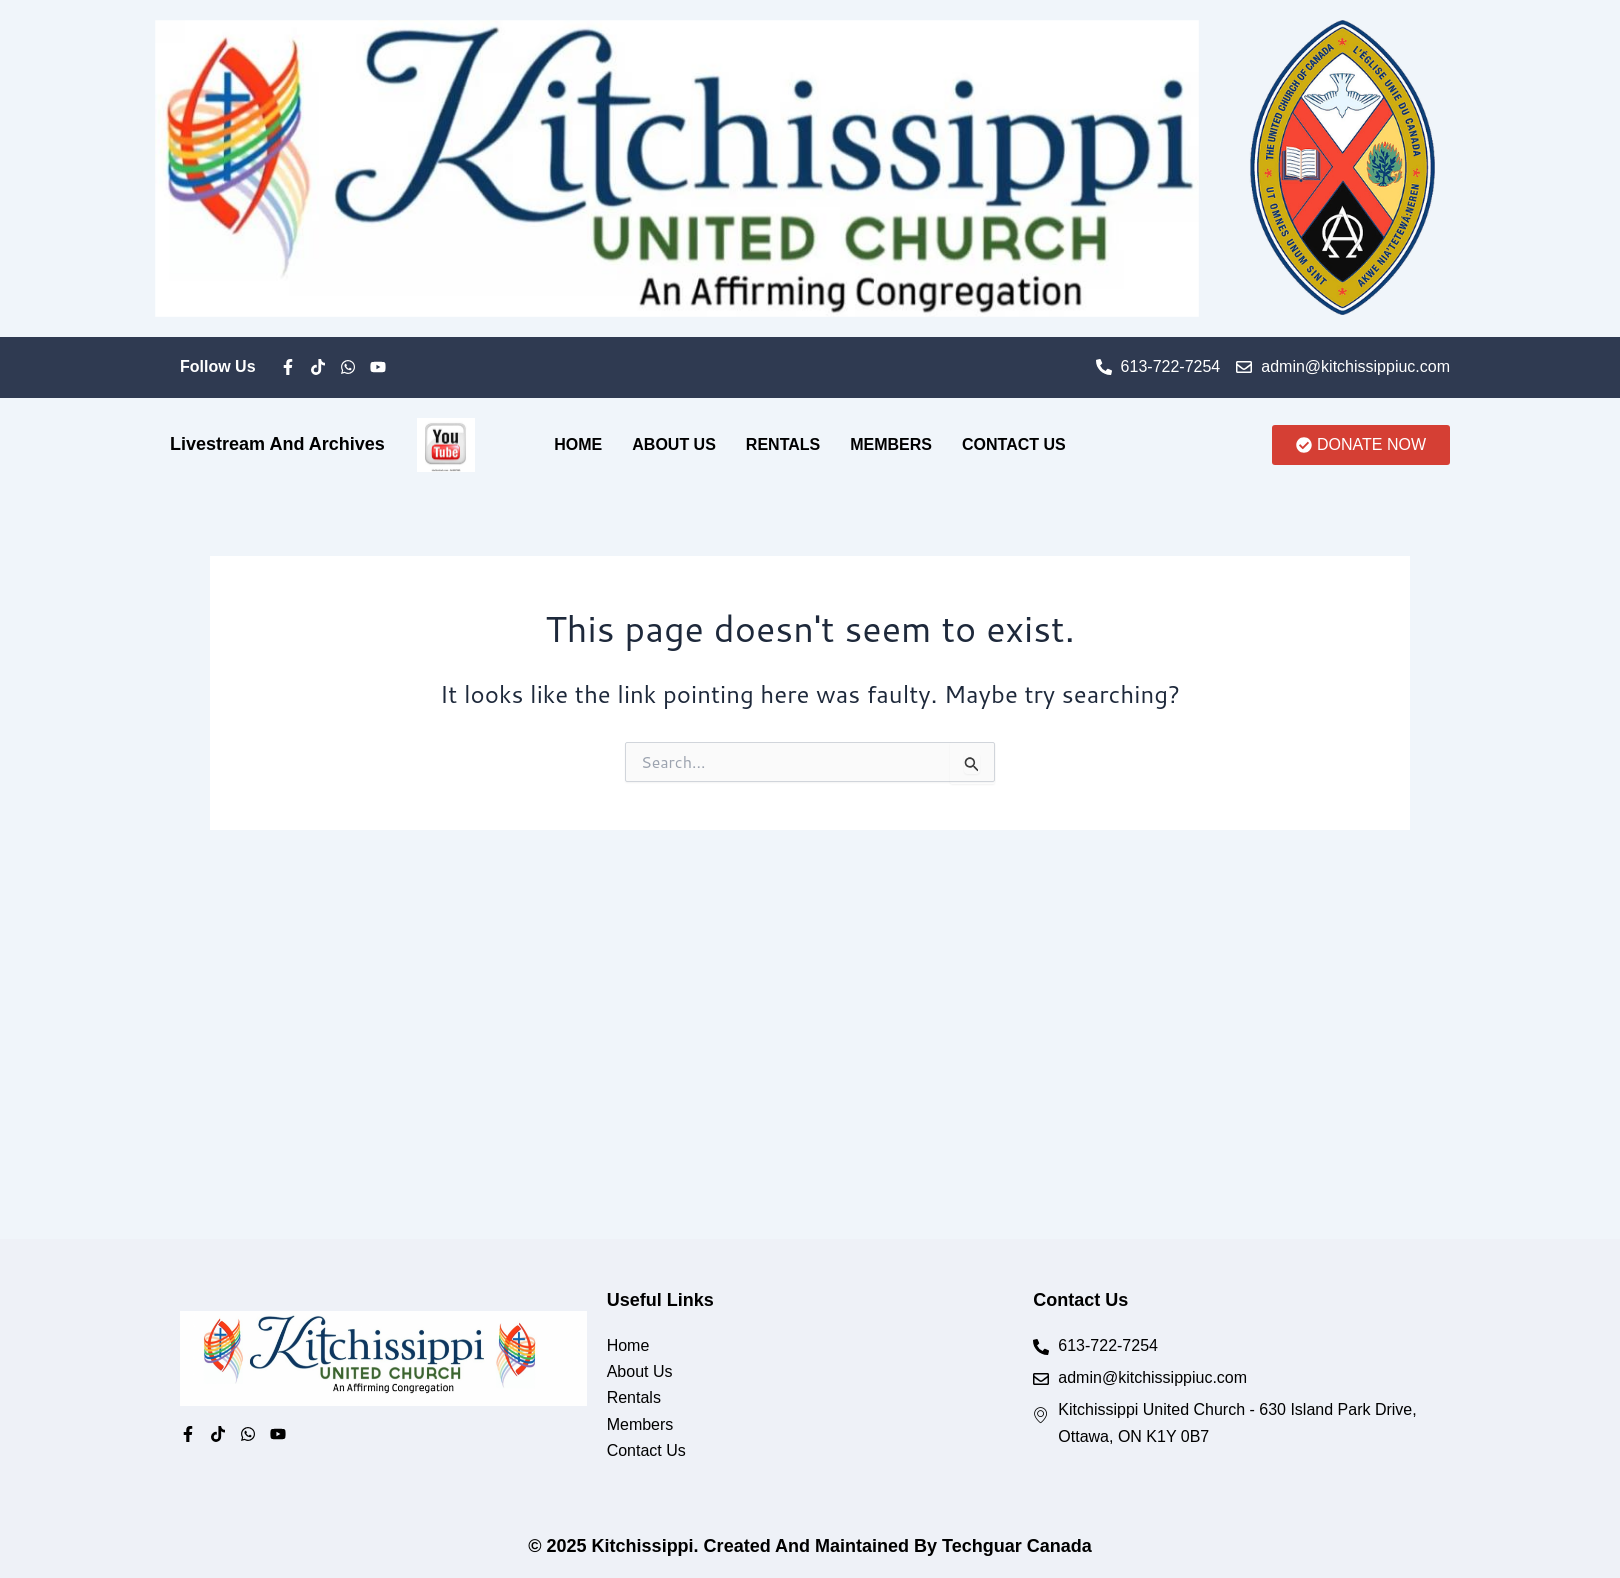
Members (891, 444)
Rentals (783, 444)
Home (578, 444)
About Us (674, 444)
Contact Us (1014, 444)
